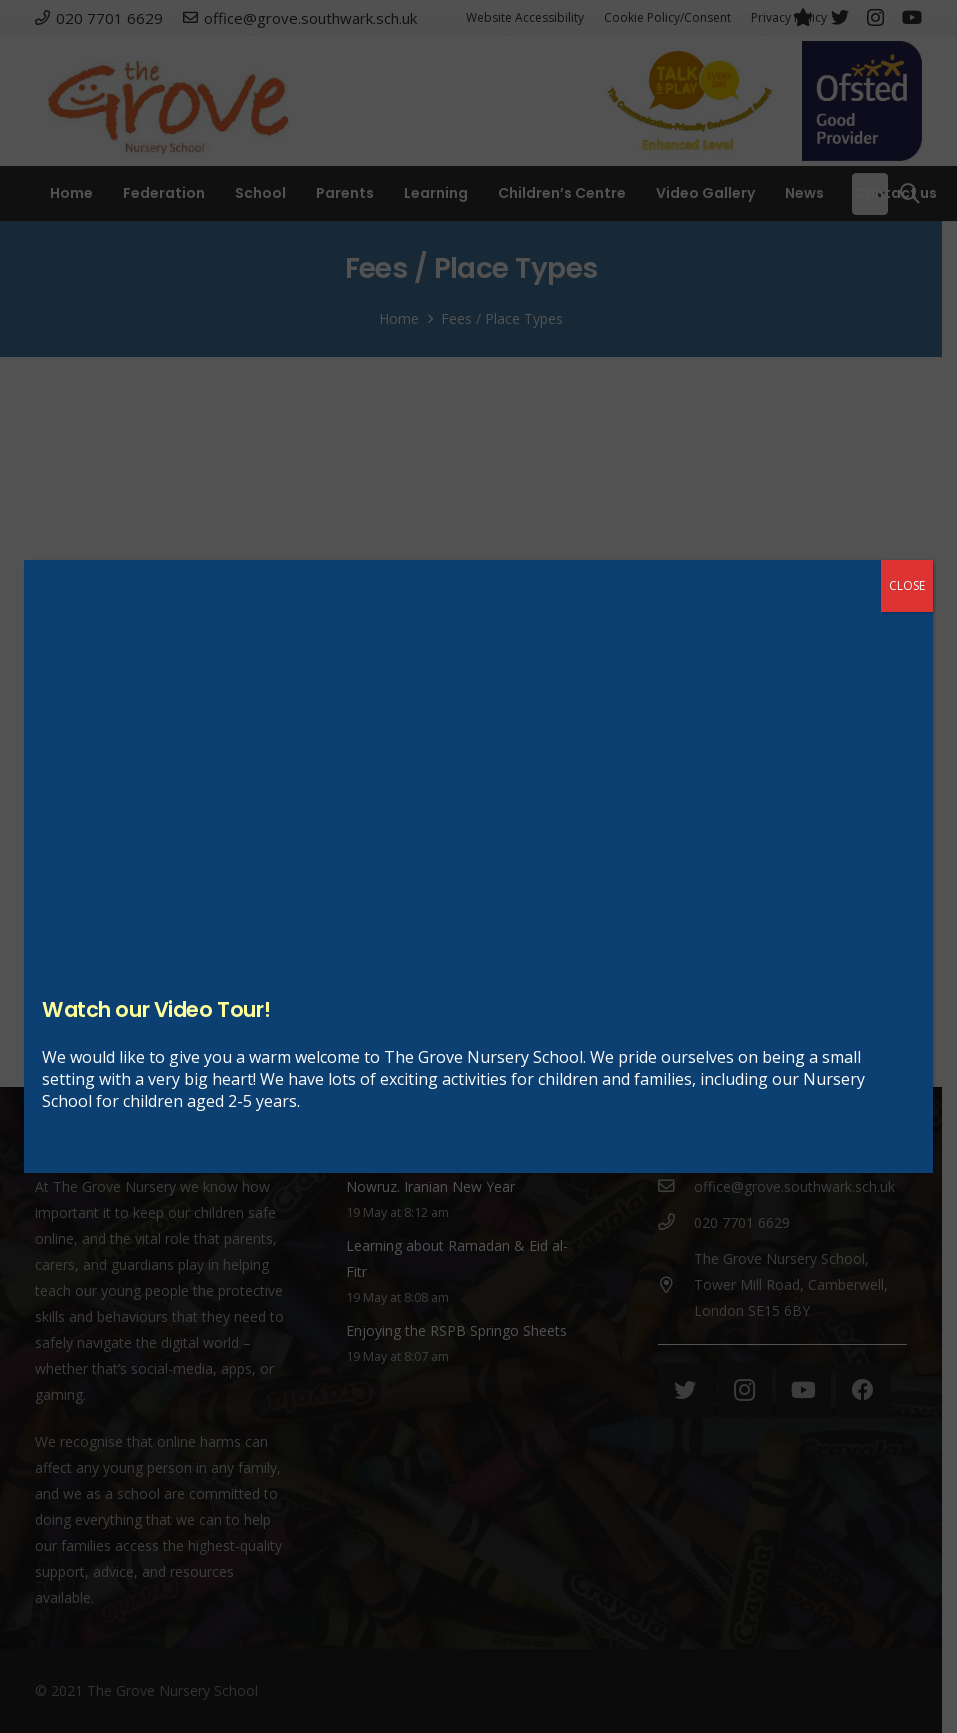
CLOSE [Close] (907, 585)
